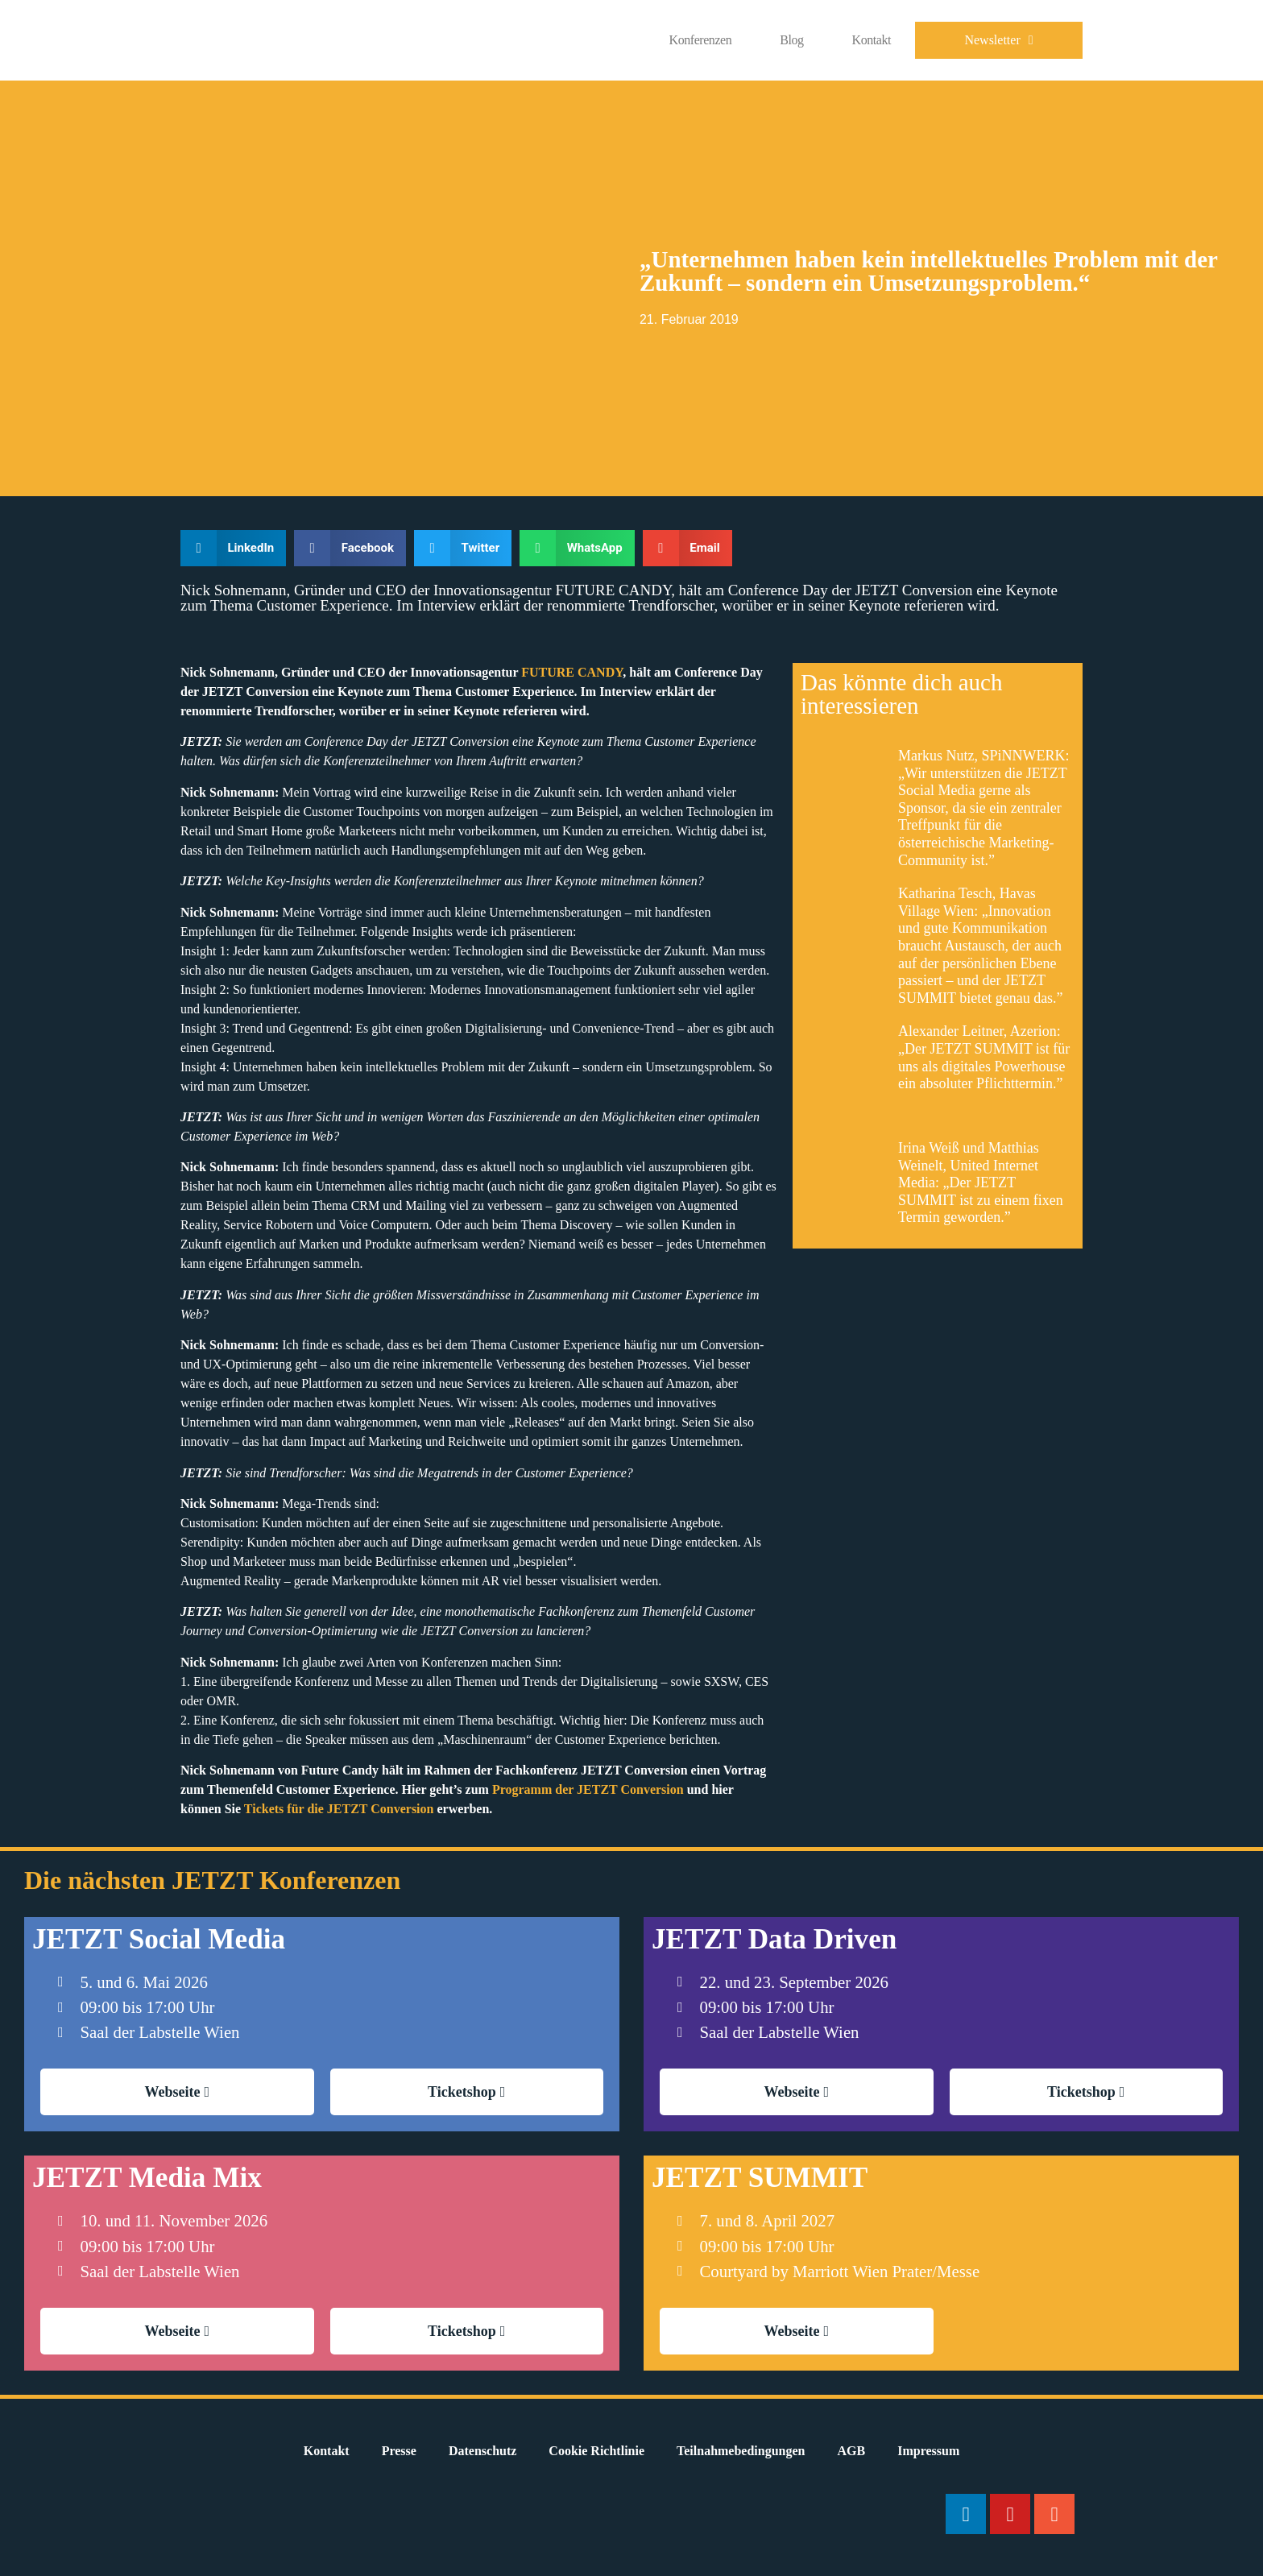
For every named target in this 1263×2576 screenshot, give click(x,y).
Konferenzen (700, 40)
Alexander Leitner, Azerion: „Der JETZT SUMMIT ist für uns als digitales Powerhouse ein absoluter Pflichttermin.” (984, 1057)
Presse (399, 2451)
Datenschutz (482, 2451)
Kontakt (871, 40)
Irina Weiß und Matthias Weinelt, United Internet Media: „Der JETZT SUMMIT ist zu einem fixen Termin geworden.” (980, 1182)
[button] (233, 548)
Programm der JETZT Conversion (588, 1789)
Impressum (928, 2451)
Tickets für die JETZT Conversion (339, 1809)
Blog (791, 40)
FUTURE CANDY (572, 672)
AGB (852, 2451)
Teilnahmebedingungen (741, 2451)
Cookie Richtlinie (596, 2451)
